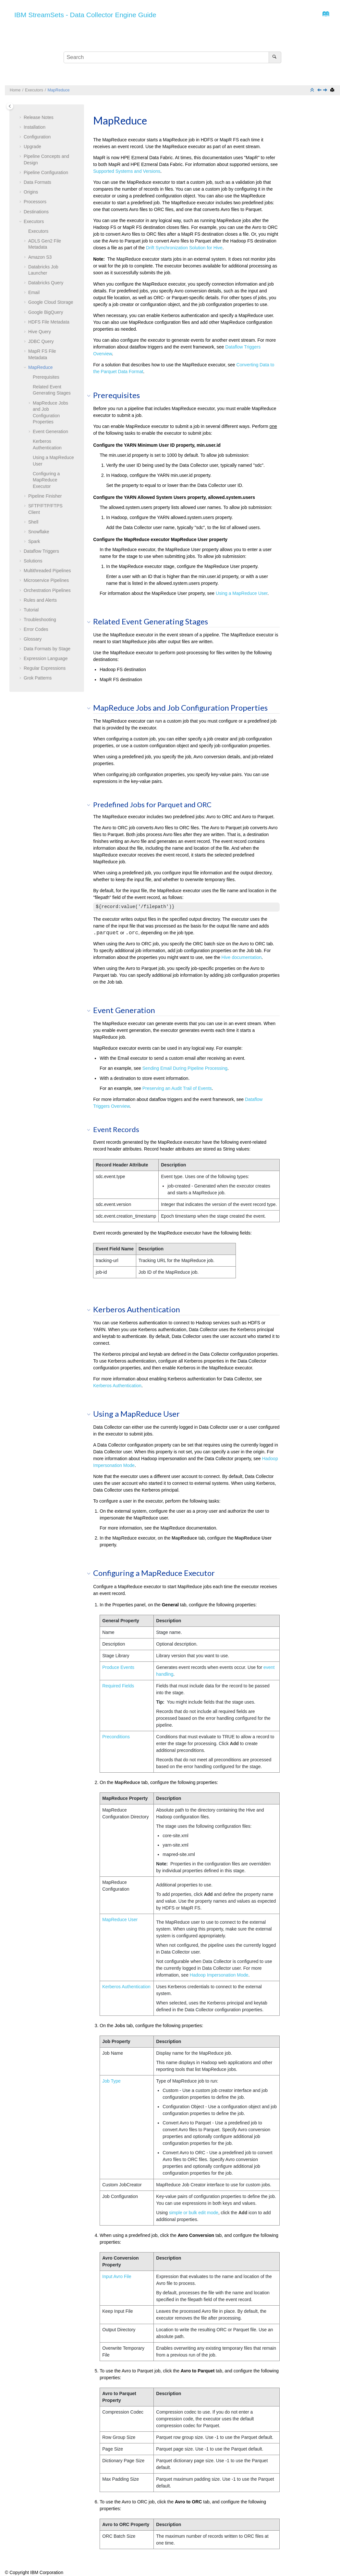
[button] (21, 117)
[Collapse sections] (312, 90)
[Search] (275, 57)
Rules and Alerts (40, 600)
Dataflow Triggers (41, 551)
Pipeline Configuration (46, 172)
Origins (31, 192)
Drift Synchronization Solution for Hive (184, 247)
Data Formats (37, 182)
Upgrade (32, 146)
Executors (34, 90)
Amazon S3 (40, 257)
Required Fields (118, 1685)
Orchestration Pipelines (47, 590)
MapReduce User (120, 1919)
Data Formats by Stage (47, 648)
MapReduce (59, 90)
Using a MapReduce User (242, 593)
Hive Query (39, 331)
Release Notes (39, 117)
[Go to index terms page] (324, 15)
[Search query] (172, 57)
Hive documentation (242, 957)
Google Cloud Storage (50, 302)
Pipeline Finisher (45, 496)
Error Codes (36, 629)
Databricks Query (45, 282)
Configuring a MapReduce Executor (46, 480)
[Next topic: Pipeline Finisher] (325, 90)
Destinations (36, 211)
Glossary (33, 639)
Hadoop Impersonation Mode (219, 1975)
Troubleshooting (40, 619)
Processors (35, 201)
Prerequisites (46, 377)
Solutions (33, 560)
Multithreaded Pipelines (47, 570)
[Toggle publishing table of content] (9, 106)
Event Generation (50, 431)
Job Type (111, 2081)
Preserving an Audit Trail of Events (177, 1088)
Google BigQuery (45, 312)
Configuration (37, 136)
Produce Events (118, 1667)
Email (34, 292)
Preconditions (116, 1736)
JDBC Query (41, 341)
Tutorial (31, 609)
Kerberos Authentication (117, 1385)
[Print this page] (333, 90)
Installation (34, 127)
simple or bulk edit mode (193, 2212)
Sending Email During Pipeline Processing (184, 1068)
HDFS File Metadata (48, 322)
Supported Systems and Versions (126, 171)
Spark (34, 541)
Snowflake (38, 531)
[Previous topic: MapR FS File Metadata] (320, 90)
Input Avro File (116, 2276)
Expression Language (45, 658)
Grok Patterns (38, 677)
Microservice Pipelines (46, 580)
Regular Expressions (45, 668)
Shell (33, 522)
